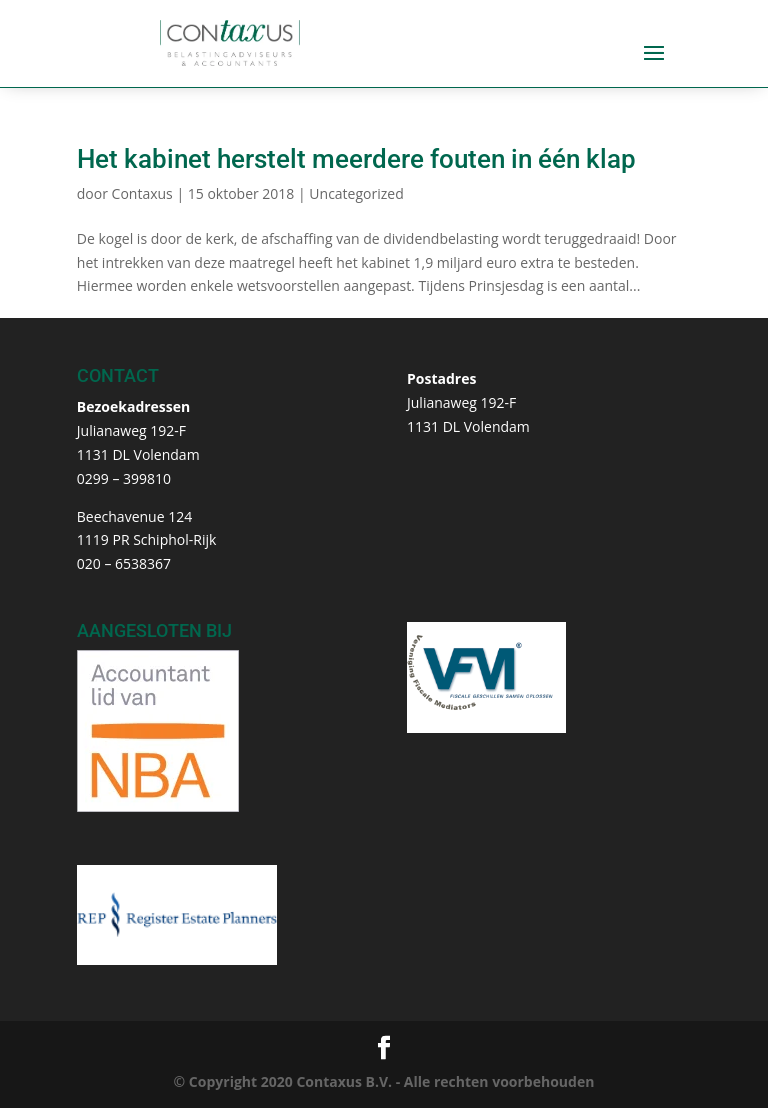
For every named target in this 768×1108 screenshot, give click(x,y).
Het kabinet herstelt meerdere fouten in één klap (356, 159)
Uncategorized (356, 193)
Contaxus (142, 193)
